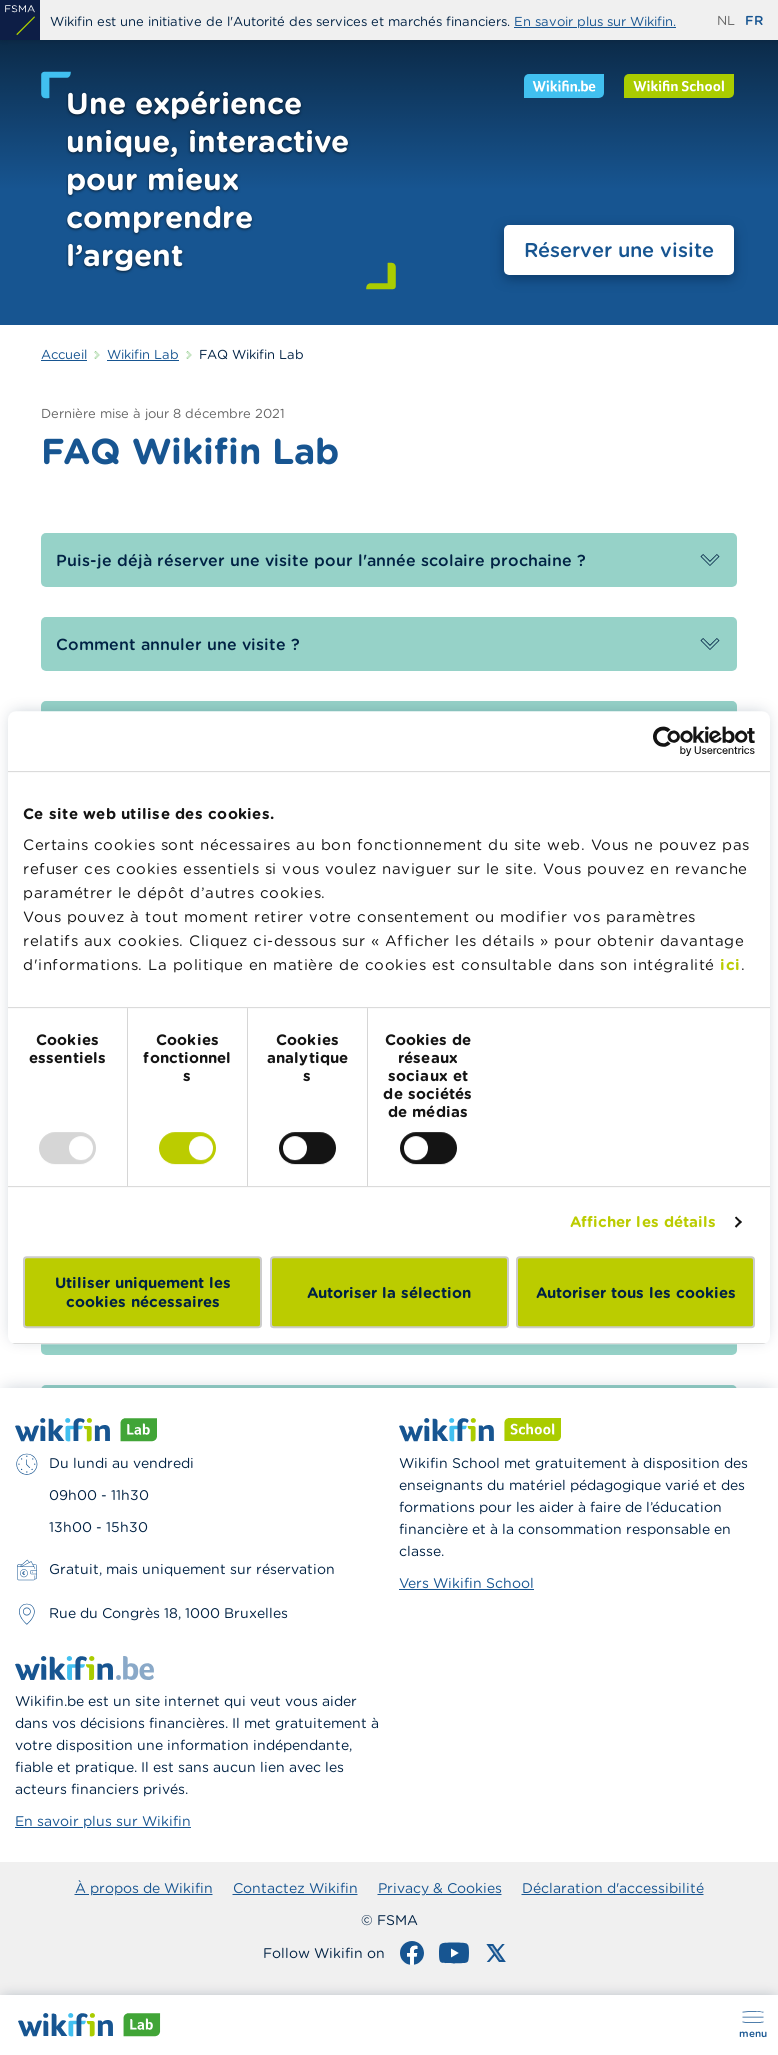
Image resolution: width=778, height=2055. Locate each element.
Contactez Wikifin (295, 1888)
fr (754, 20)
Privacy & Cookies (440, 1888)
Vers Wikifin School (466, 1583)
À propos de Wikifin (144, 1888)
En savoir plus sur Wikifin (103, 1821)
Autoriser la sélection (389, 1292)
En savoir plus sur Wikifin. (595, 21)
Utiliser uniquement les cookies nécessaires (143, 1292)
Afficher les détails (643, 1221)
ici (730, 964)
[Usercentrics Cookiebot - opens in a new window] (667, 741)
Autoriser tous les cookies (636, 1292)
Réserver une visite (619, 249)
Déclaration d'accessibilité (613, 1888)
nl (726, 20)
